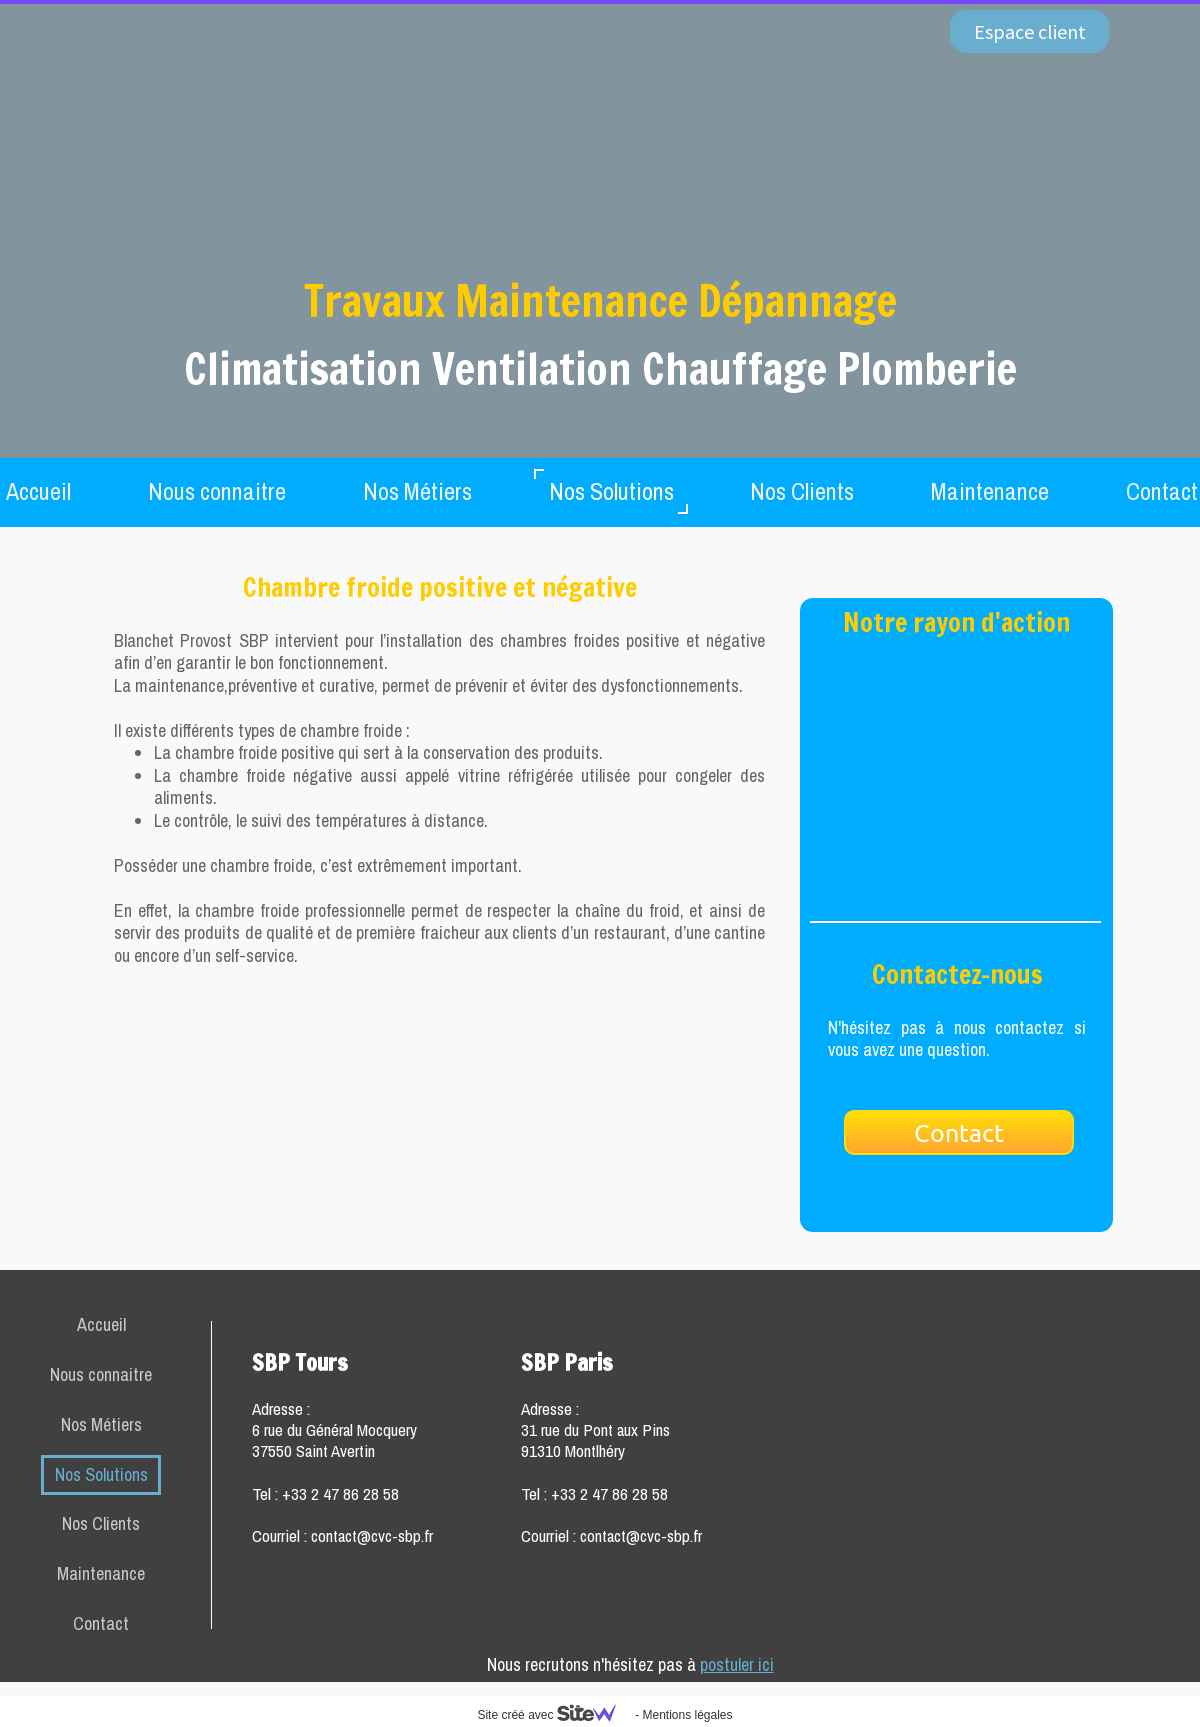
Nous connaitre (217, 491)
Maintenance (990, 491)
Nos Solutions (611, 491)
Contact (101, 1623)
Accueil (101, 1324)
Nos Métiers (417, 491)
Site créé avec (554, 1715)
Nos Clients (802, 491)
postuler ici (737, 1664)
